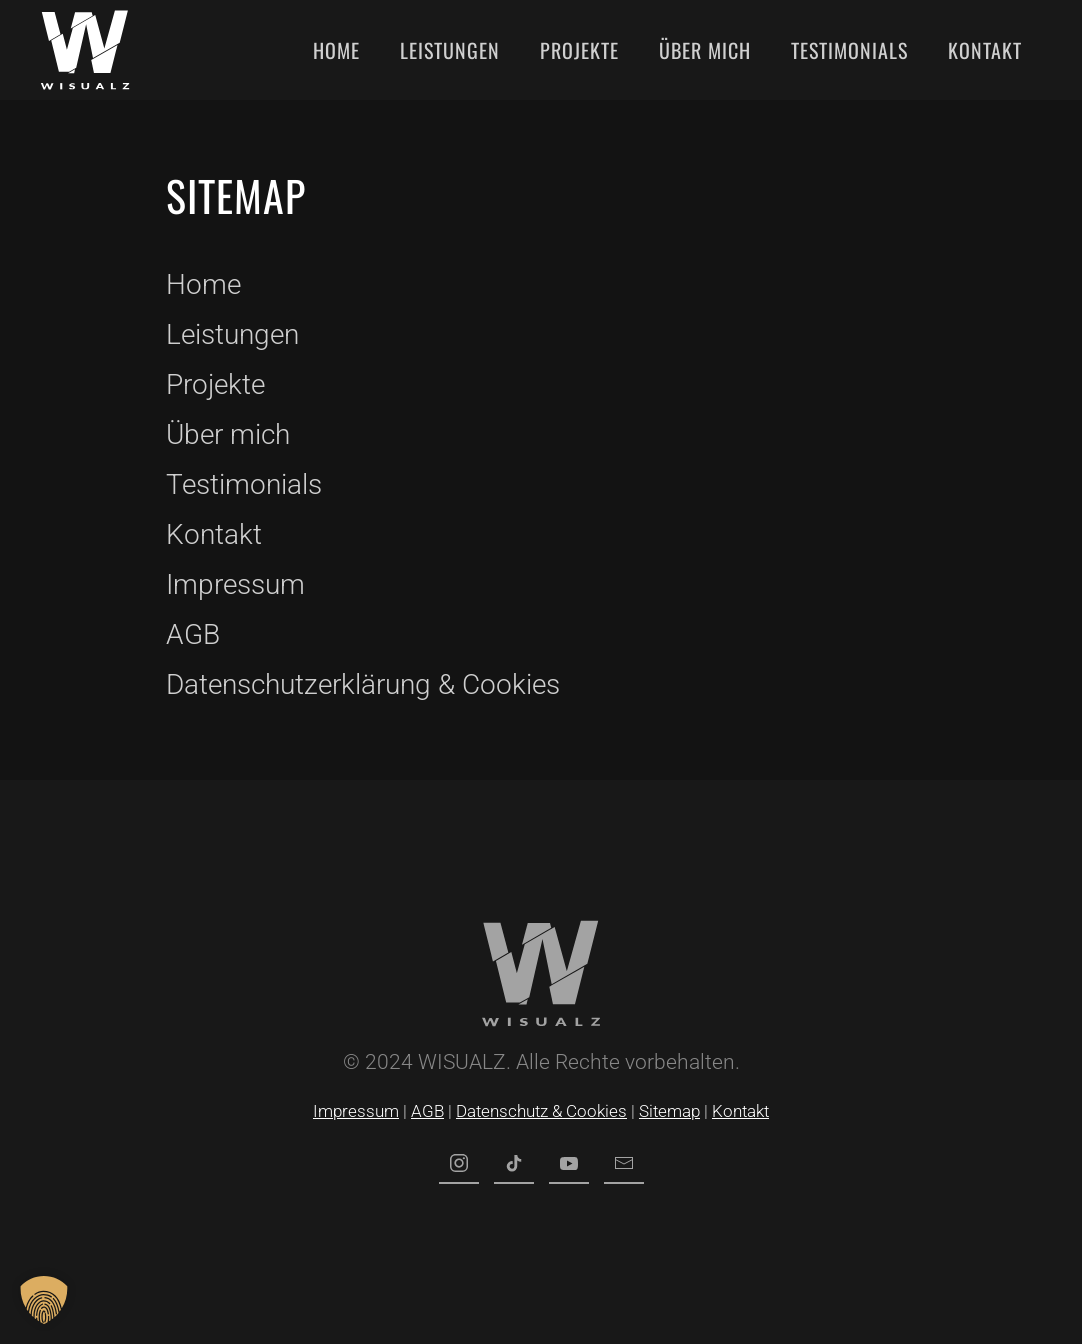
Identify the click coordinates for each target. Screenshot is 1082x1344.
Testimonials (849, 50)
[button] (44, 1300)
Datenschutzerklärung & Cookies (363, 684)
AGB (193, 634)
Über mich (705, 50)
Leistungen (450, 50)
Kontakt (985, 50)
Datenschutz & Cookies (541, 1111)
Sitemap (669, 1111)
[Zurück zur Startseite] (85, 50)
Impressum (235, 584)
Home (336, 50)
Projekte (579, 50)
